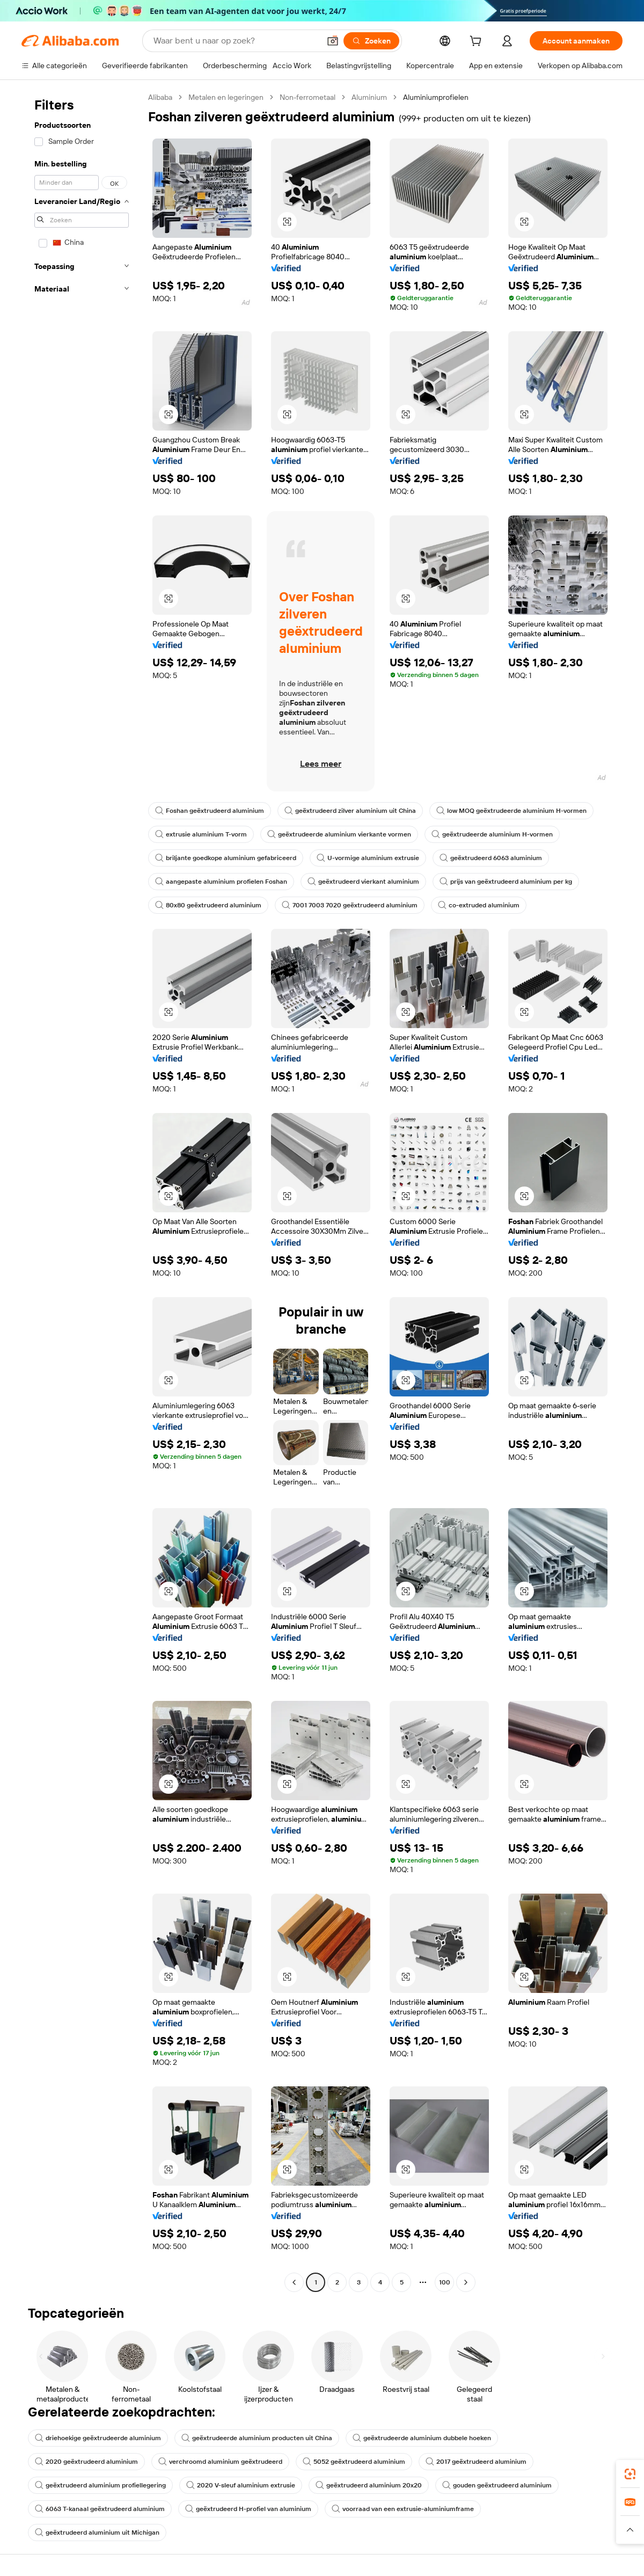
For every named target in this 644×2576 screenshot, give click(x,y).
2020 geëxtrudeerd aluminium (86, 2461)
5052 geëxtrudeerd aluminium (354, 2461)
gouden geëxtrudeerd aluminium (497, 2485)
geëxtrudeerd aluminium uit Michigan (97, 2532)
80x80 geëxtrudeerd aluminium (208, 905)
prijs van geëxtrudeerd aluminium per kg (506, 881)
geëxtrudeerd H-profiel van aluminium (248, 2509)
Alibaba (160, 97)
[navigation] (81, 1191)
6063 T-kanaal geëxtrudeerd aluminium (100, 2509)
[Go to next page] (465, 2282)
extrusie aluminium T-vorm (201, 834)
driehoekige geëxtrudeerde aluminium (98, 2438)
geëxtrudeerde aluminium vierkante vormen (339, 834)
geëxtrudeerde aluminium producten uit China (256, 2438)
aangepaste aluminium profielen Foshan (221, 881)
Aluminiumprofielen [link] (436, 97)
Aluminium (369, 97)
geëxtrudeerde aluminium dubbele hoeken (422, 2438)
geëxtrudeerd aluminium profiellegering (100, 2485)
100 (444, 2282)
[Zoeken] (371, 40)
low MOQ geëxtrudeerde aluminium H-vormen (511, 810)
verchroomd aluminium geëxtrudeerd (220, 2461)
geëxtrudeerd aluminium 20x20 (369, 2485)
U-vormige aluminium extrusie (368, 858)
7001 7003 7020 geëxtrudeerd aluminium (350, 905)
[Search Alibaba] (235, 41)
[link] (630, 2474)
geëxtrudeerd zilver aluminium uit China (350, 810)
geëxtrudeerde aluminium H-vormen (492, 834)
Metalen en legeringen (226, 97)
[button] (332, 40)
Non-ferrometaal (307, 97)
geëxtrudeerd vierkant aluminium (363, 881)
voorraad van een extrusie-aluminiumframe (403, 2509)
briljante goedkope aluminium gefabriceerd (225, 858)
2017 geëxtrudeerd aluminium (476, 2461)
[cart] (478, 42)
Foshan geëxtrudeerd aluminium (209, 810)
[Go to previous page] (294, 2282)
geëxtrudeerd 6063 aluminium (491, 858)
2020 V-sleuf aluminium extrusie (240, 2485)
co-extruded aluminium (478, 905)
